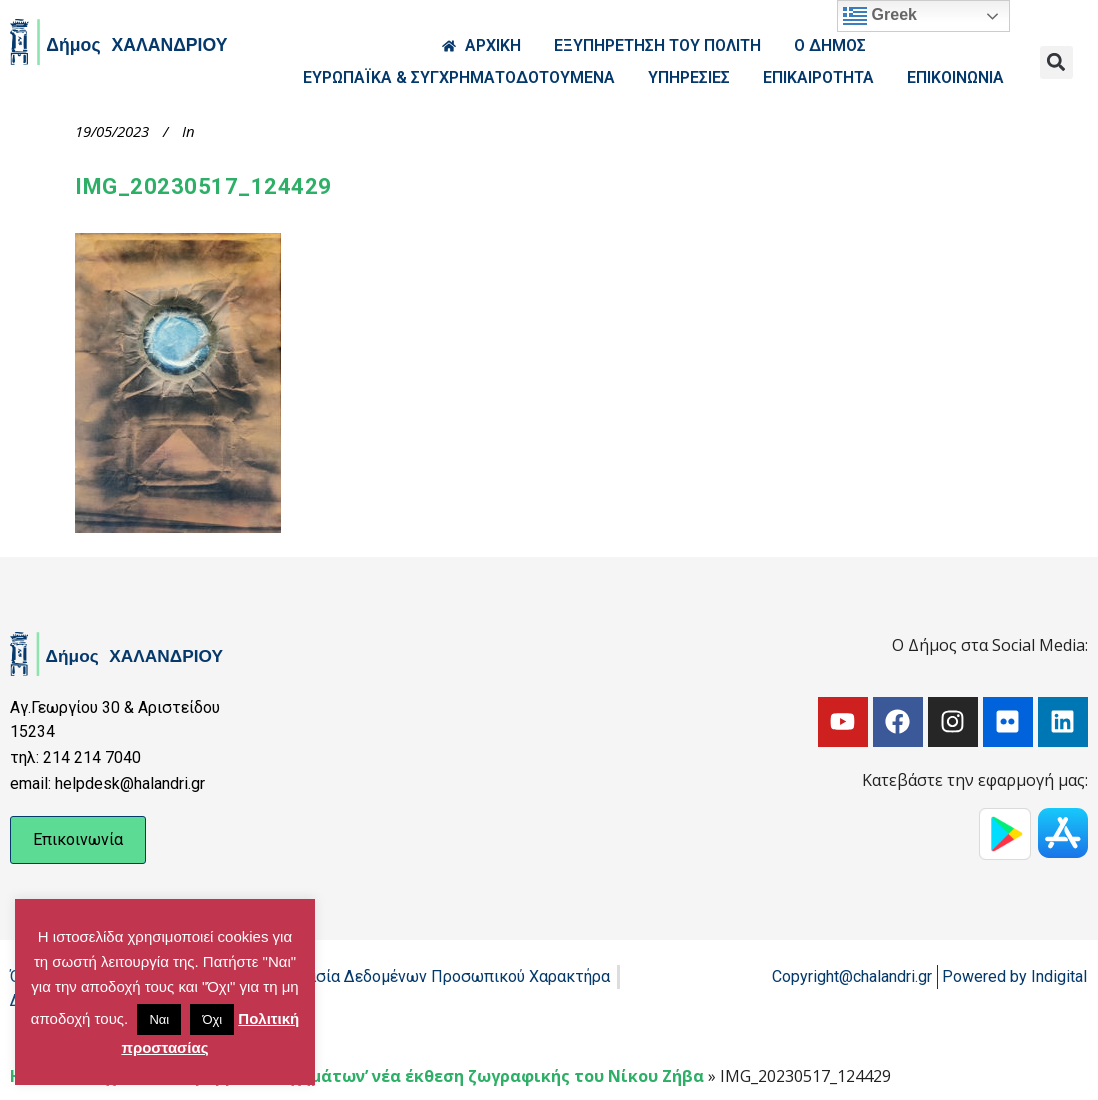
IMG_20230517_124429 (203, 186)
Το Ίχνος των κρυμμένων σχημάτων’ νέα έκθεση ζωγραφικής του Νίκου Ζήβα (389, 1076)
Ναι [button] (159, 1019)
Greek (880, 16)
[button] (1056, 62)
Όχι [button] (212, 1019)
